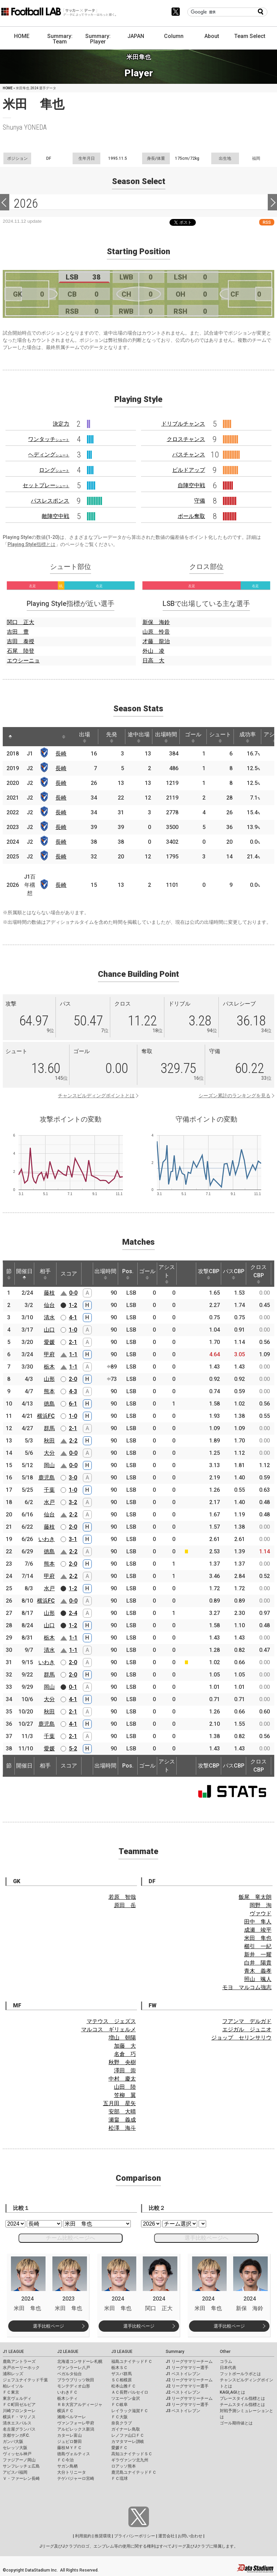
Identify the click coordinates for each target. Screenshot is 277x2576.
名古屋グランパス (19, 2429)
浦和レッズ (13, 2373)
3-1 (73, 1539)
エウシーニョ (23, 660)
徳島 (49, 1403)
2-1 (73, 1342)
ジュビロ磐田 (69, 2441)
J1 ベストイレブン (183, 2373)
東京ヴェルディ (17, 2398)
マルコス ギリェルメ (108, 2029)
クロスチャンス (186, 439)
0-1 (73, 1687)
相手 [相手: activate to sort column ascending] (45, 1274)
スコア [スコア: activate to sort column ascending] (69, 1273)
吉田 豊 (18, 632)
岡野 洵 (261, 1905)
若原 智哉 (122, 1897)
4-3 (73, 1391)
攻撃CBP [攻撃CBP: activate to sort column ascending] (208, 1274)
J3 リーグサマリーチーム (189, 2398)
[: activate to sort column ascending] (23, 736)
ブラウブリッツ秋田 (75, 2380)
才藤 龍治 (156, 641)
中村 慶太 (122, 2078)
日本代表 (228, 2367)
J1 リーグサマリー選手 (187, 2367)
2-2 (73, 1440)
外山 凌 (153, 651)
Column (174, 36)
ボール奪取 (191, 516)
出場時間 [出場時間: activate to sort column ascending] (166, 737)
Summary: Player (98, 39)
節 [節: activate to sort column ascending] (9, 1274)
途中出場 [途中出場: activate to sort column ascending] (139, 737)
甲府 (49, 1354)
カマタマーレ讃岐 (127, 2441)
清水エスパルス (17, 2423)
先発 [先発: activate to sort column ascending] (111, 737)
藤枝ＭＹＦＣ (69, 2447)
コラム (226, 2361)
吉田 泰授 (20, 641)
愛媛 (49, 1342)
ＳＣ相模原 (121, 2380)
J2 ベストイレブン (183, 2392)
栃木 (49, 1366)
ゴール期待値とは (236, 2423)
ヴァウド (261, 1913)
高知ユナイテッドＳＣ (131, 2453)
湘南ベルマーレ (71, 2417)
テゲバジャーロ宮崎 (75, 2478)
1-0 (73, 1329)
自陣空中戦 (191, 485)
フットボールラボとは (240, 2373)
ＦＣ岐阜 (119, 2404)
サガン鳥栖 (67, 2466)
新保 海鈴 (156, 622)
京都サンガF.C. (16, 2435)
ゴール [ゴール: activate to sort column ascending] (193, 737)
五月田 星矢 (119, 2103)
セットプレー (46, 485)
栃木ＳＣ (119, 2367)
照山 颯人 (258, 1979)
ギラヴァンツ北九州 (129, 2460)
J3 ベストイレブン (183, 2410)
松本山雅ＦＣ (123, 2386)
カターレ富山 (69, 2435)
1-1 (73, 1354)
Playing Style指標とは (31, 544)
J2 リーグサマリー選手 (187, 2386)
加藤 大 (125, 2046)
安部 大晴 (122, 2111)
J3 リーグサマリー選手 (187, 2404)
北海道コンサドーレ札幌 (79, 2361)
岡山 (49, 1465)
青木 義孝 (258, 1971)
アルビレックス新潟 (75, 2429)
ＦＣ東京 (11, 2392)
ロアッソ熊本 (123, 2466)
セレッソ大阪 (15, 2447)
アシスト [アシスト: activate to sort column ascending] (167, 1274)
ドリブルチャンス (183, 423)
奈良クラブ (121, 2423)
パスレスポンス (50, 500)
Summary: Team (60, 39)
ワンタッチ (48, 439)
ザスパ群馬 (121, 2373)
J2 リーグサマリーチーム (189, 2380)
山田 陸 (125, 2087)
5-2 (73, 1748)
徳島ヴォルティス (73, 2453)
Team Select (249, 36)
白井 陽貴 (258, 1962)
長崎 (60, 753)
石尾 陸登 (20, 651)
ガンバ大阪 (13, 2441)
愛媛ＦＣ (119, 2447)
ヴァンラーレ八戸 (73, 2367)
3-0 (73, 1477)
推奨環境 (103, 2536)
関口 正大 (20, 622)
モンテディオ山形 (73, 2386)
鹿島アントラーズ (19, 2361)
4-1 (73, 1317)
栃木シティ (67, 2398)
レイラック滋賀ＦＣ (129, 2410)
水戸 (49, 1502)
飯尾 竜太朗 (255, 1897)
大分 (49, 1453)
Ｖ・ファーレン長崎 (21, 2478)
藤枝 (49, 1293)
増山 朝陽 (122, 2037)
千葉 (49, 1490)
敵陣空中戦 (55, 516)
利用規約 (83, 2536)
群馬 (49, 1428)
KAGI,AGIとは (232, 2392)
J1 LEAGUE (13, 2351)
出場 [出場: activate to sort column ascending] (84, 737)
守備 (199, 500)
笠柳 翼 (125, 2095)
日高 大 (153, 660)
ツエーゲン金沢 (125, 2398)
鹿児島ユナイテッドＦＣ (133, 2472)
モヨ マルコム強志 (247, 1987)
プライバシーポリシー (134, 2536)
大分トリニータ (71, 2472)
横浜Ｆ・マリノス (19, 2417)
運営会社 (166, 2536)
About (211, 36)
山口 (49, 1329)
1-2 (73, 1305)
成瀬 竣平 (258, 1930)
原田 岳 (125, 1905)
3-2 (73, 1502)
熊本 (49, 1391)
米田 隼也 (258, 1938)
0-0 (73, 1293)
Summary (175, 2351)
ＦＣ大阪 (119, 2417)
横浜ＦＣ (65, 2410)
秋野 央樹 (122, 2062)
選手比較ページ (48, 2326)
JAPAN (135, 36)
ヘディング (48, 454)
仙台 (49, 1305)
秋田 (49, 1440)
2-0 (73, 1379)
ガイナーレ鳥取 (125, 2429)
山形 (49, 1379)
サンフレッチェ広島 (21, 2466)
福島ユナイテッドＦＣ (131, 2361)
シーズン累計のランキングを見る (234, 1095)
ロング (54, 470)
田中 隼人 (258, 1921)
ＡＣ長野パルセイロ (129, 2392)
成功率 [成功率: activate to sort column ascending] (247, 737)
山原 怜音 (156, 632)
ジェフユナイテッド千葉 (25, 2380)
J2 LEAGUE (67, 2351)
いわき (46, 1539)
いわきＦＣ (67, 2392)
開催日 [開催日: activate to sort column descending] (24, 1274)
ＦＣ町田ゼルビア (19, 2404)
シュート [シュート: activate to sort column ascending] (220, 737)
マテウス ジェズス (111, 2021)
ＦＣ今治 (65, 2460)
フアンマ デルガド (247, 2021)
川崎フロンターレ (19, 2410)
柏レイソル (13, 2386)
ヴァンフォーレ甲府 (75, 2423)
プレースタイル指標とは (242, 2398)
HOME (21, 36)
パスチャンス (188, 454)
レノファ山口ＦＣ (127, 2435)
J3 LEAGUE (122, 2351)
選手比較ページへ (206, 2238)
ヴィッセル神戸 (17, 2453)
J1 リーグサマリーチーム (189, 2361)
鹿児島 (46, 1477)
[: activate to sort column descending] (10, 736)
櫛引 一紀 (258, 1946)
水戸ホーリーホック (21, 2367)
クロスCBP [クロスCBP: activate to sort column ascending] (258, 1274)
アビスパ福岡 (15, 2472)
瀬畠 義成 (122, 2120)
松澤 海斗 (122, 2128)
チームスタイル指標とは (242, 2404)
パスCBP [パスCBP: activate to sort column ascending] (233, 1274)
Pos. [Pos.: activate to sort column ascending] (128, 1274)
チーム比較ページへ (70, 2238)
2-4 (73, 1613)
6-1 (73, 1403)
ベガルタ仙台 (69, 2373)
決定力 (61, 423)
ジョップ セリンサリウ (241, 2037)
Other (225, 2351)
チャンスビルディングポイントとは (96, 1095)
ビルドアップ (188, 470)
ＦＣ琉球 (119, 2478)
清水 (49, 1317)
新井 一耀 (258, 1954)
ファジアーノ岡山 (19, 2460)
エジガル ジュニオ (247, 2029)
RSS (267, 222)
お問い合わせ (190, 2536)
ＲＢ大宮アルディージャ (79, 2404)
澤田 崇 (125, 2070)
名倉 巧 (125, 2054)
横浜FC (46, 1416)
